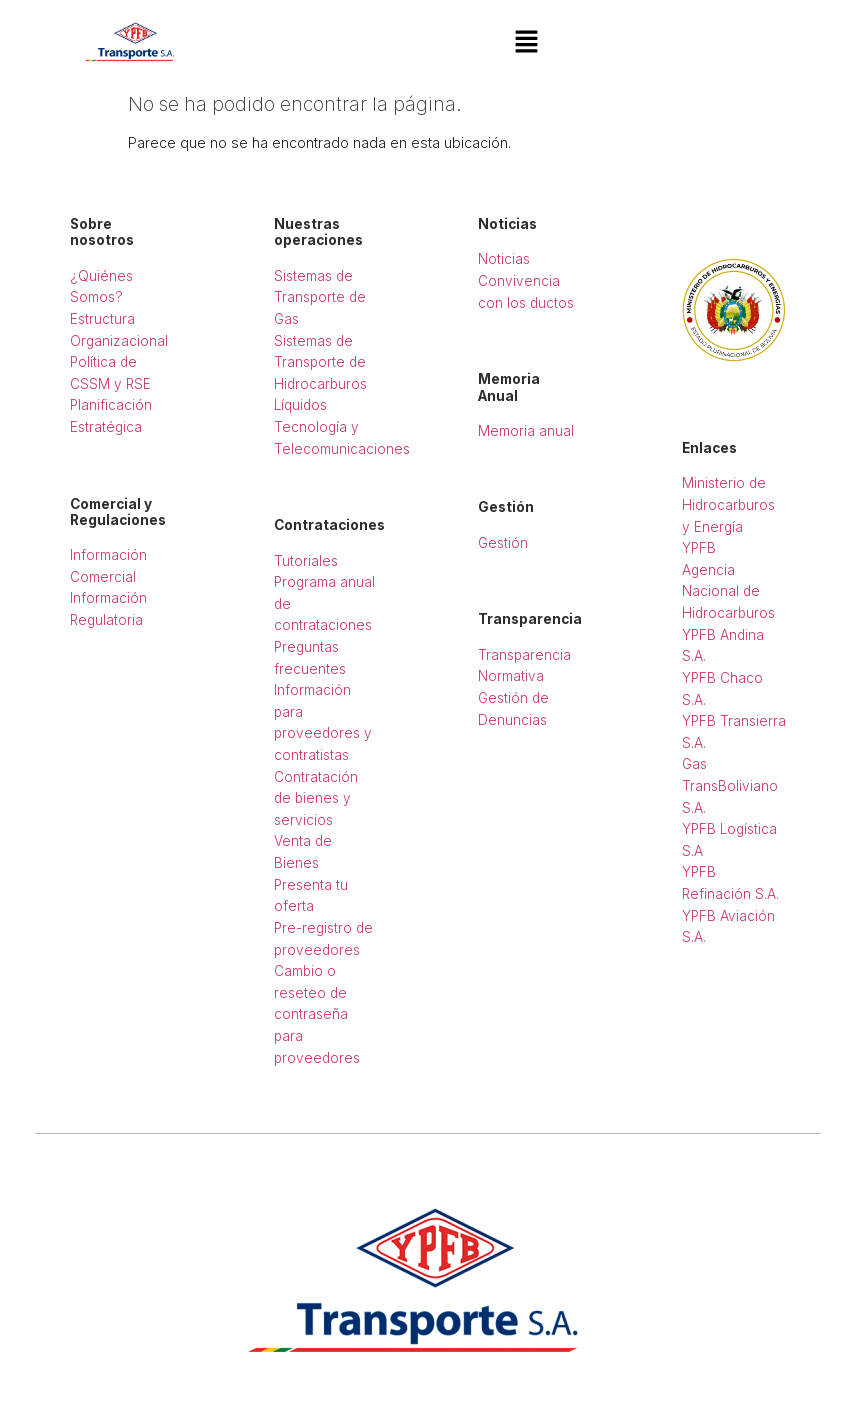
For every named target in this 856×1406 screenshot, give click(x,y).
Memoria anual (526, 431)
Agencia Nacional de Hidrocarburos (728, 591)
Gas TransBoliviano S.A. (730, 785)
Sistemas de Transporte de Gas (320, 297)
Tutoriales (306, 561)
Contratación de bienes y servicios (316, 798)
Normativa (511, 676)
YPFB (699, 548)
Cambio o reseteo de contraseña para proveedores (317, 1014)
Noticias (504, 259)
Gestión (503, 543)
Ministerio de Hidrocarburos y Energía (728, 504)
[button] (526, 42)
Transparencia (524, 655)
